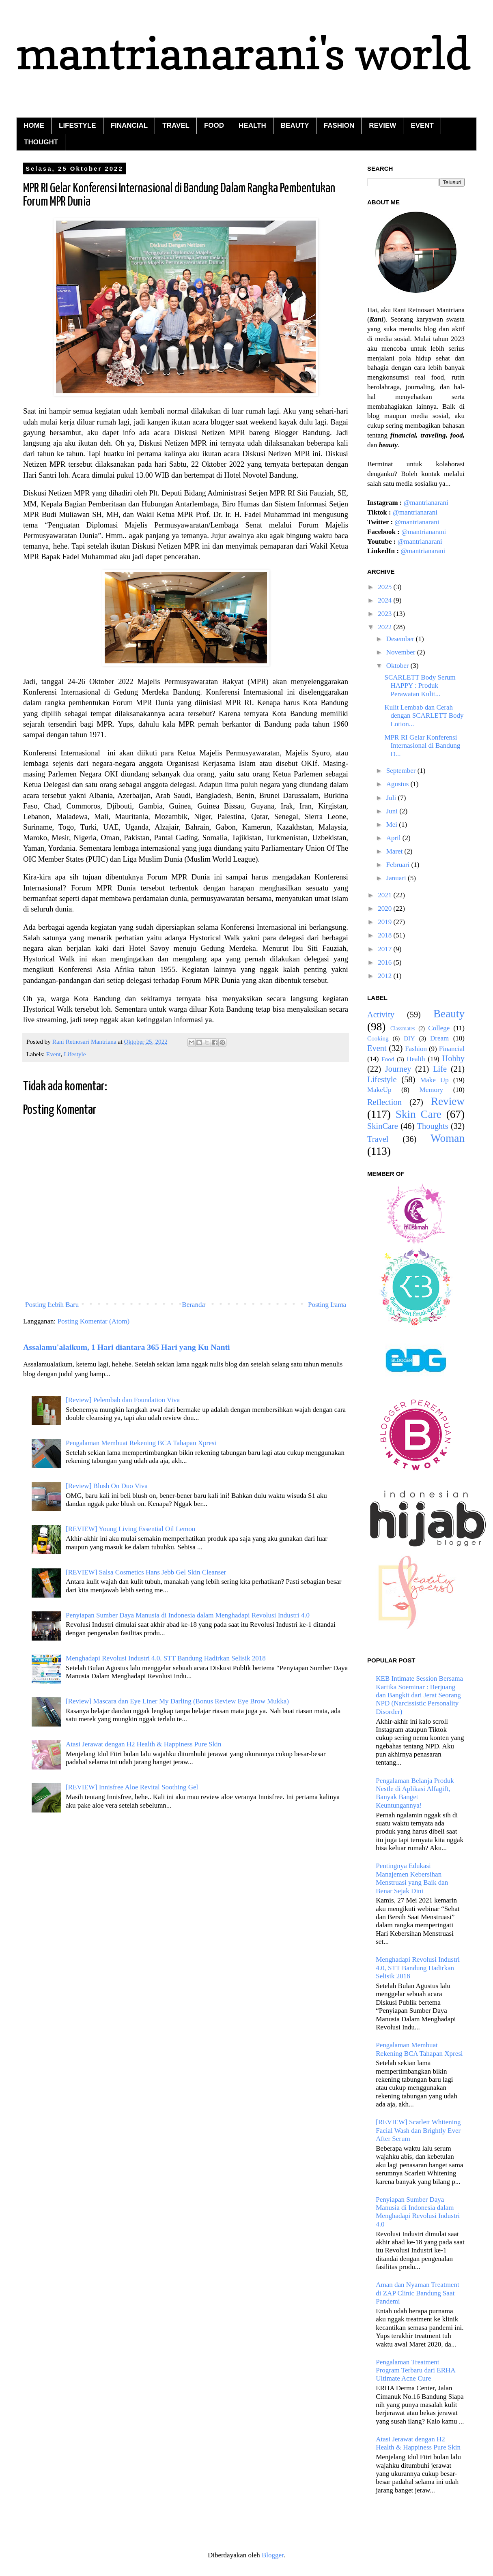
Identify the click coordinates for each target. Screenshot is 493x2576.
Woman (448, 1138)
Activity (380, 1014)
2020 (385, 908)
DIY (409, 1038)
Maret (395, 851)
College (439, 1028)
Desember (401, 639)
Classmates (402, 1028)
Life (440, 1068)
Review (448, 1101)
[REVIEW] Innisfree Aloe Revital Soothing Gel (132, 1787)
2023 (385, 614)
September (402, 770)
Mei (392, 824)
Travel (378, 1139)
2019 (385, 922)
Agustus (398, 784)
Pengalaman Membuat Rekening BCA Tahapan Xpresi (141, 1443)
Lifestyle (75, 1054)
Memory (431, 1090)
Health (416, 1059)
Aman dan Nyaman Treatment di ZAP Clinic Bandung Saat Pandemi (417, 2293)
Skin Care (418, 1114)
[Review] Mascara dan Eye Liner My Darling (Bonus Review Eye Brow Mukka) (177, 1701)
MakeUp (379, 1090)
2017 (385, 949)
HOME (34, 125)
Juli (392, 798)
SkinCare (382, 1126)
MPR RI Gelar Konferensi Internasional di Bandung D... (422, 746)
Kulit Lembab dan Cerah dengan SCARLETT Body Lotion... (423, 716)
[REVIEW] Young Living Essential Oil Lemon (130, 1529)
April (394, 838)
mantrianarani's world (243, 53)
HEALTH (252, 125)
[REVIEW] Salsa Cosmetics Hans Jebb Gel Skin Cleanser (146, 1572)
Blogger (273, 2555)
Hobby (453, 1058)
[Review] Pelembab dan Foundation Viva (123, 1400)
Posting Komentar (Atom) (94, 1321)
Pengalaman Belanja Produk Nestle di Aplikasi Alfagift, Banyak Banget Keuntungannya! (415, 1793)
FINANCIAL (129, 125)
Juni (393, 811)
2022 (385, 627)
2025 (385, 587)
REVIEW (382, 125)
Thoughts (432, 1126)
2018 (385, 935)
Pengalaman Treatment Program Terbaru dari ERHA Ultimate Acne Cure (415, 2370)
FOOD (214, 125)
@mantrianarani (426, 502)
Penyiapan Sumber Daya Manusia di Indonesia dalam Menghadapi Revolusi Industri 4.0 (188, 1615)
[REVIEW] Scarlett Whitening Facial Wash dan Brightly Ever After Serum (418, 2130)
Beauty (449, 1014)
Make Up (434, 1080)
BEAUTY (295, 125)
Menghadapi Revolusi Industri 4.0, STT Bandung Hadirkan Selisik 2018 (166, 1658)
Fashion (416, 1049)
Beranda (193, 1304)
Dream (439, 1038)
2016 (385, 962)
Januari (397, 878)
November (401, 652)
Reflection (384, 1102)
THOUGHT (41, 142)
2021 (385, 895)
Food (387, 1058)
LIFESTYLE (77, 125)
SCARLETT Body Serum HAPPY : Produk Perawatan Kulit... (419, 685)
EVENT (422, 125)
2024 (385, 600)
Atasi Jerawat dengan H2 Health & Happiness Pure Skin (143, 1744)
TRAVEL (175, 125)
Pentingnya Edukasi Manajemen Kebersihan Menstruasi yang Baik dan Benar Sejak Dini (412, 1878)
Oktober (398, 665)
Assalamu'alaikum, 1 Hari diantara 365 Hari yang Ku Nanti (126, 1347)
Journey (398, 1068)
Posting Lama (327, 1304)
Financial (452, 1049)
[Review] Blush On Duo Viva (107, 1486)
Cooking (378, 1038)
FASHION (339, 125)
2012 (385, 976)
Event (53, 1054)
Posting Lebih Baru (52, 1304)
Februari (398, 865)
